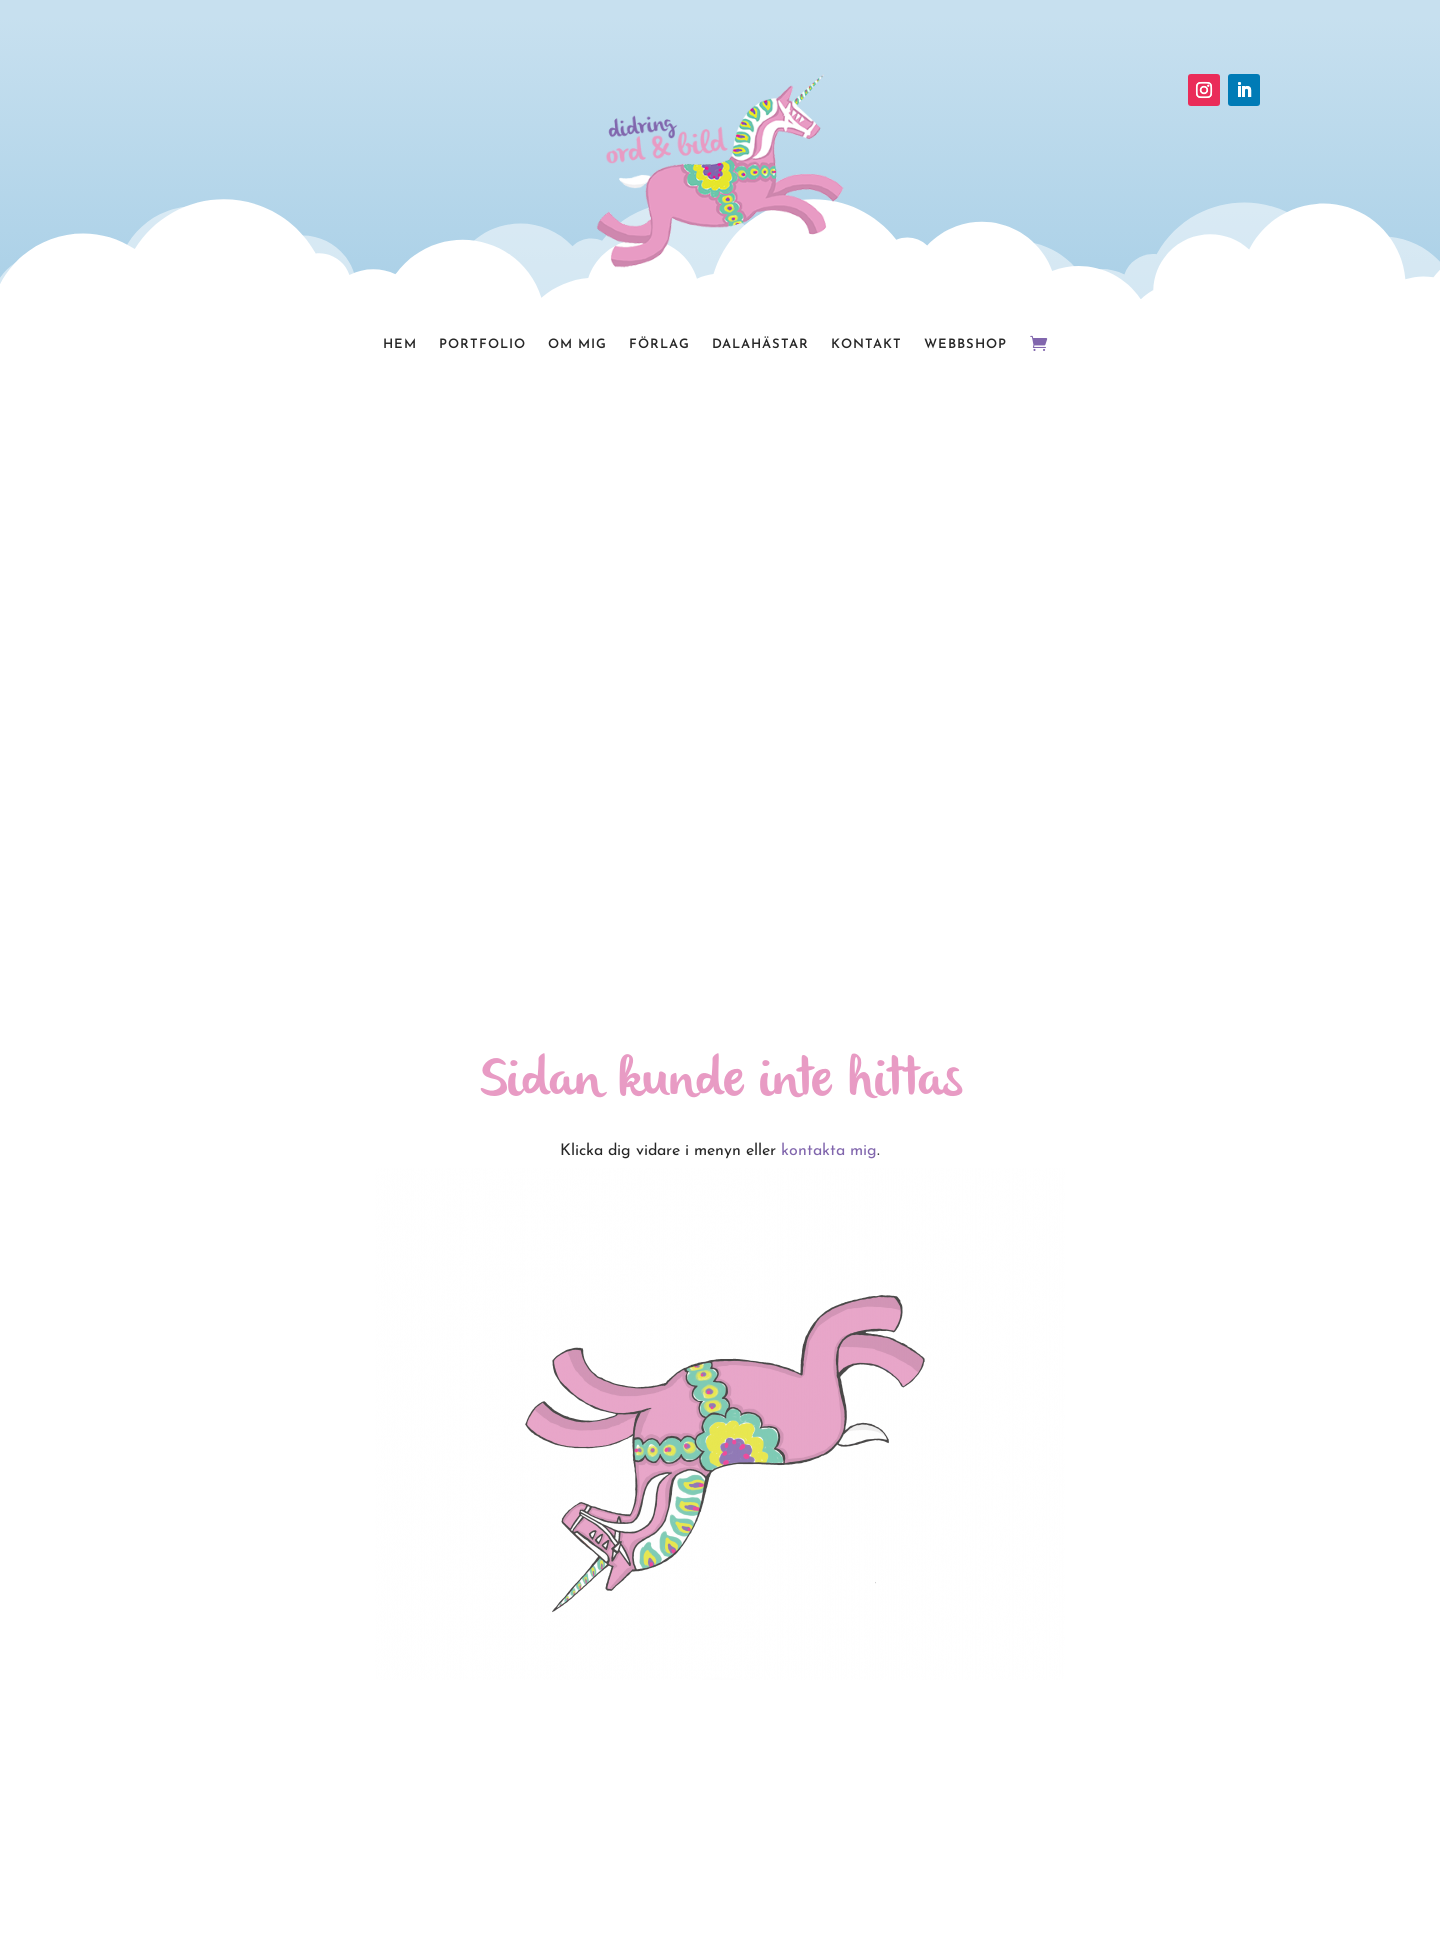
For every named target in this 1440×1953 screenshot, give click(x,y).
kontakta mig (829, 1151)
